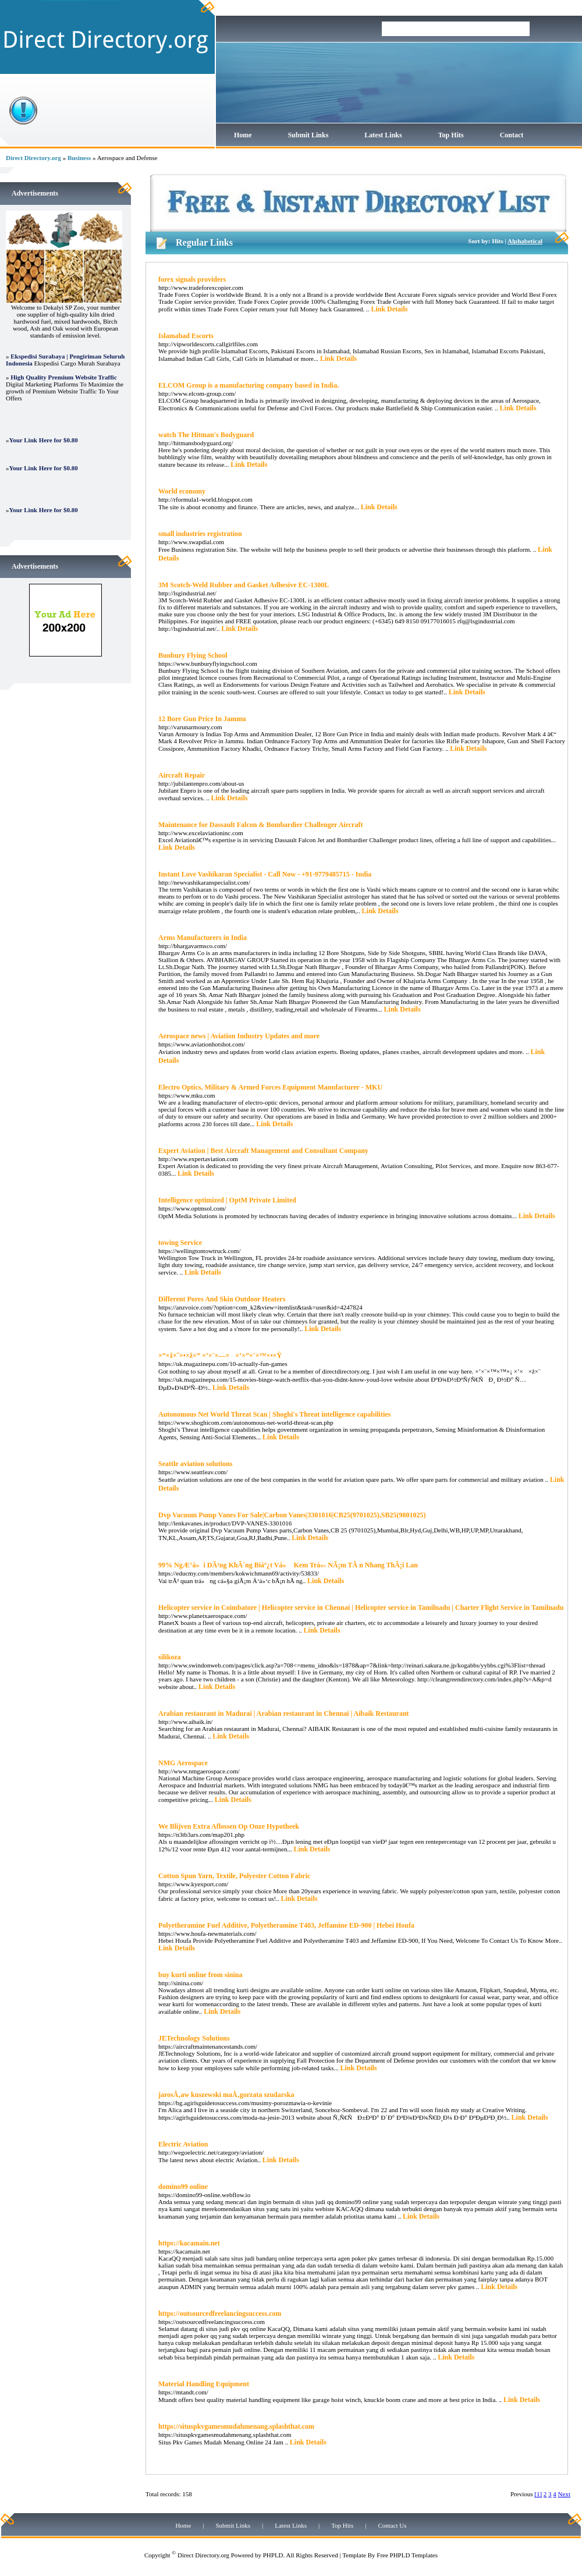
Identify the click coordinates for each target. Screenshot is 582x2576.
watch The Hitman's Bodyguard (206, 435)
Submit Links (308, 135)
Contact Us (392, 2525)
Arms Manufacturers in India (202, 938)
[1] (538, 2493)
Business (79, 157)
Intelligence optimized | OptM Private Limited (227, 1200)
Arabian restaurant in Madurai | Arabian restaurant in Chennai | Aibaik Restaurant (283, 1713)
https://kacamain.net (189, 2243)
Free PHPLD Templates (407, 2555)
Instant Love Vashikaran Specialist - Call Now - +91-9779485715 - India (264, 874)
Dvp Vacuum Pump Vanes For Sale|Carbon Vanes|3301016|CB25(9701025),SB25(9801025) (291, 1515)
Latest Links (383, 135)
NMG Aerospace (183, 1763)
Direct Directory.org (33, 157)
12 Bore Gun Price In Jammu (202, 719)
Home (243, 135)
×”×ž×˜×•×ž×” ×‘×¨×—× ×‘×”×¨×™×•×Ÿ (220, 1355)
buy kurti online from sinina (200, 1975)
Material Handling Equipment (203, 2384)
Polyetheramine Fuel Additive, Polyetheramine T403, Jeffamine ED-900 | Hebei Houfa (286, 1925)
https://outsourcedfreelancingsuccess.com (219, 2313)
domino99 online (183, 2187)
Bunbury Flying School (193, 655)
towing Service (180, 1243)
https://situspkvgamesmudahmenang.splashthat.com (236, 2426)
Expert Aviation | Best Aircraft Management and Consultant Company (263, 1151)
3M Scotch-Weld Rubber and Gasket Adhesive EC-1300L (243, 585)
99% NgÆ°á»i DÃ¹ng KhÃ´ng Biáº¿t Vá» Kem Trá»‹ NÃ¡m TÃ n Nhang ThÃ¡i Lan (288, 1565)
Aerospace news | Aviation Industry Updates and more (239, 1036)
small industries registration (200, 534)
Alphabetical (525, 240)
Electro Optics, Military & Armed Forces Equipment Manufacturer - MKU (270, 1087)
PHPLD (273, 2555)
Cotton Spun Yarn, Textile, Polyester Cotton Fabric (234, 1876)
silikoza (169, 1657)
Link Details (389, 309)
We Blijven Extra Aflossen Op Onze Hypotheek (228, 1826)
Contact (512, 135)
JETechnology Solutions (194, 2038)
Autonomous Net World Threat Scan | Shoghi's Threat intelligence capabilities (274, 1414)
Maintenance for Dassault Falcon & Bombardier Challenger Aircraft (260, 825)
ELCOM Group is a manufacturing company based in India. (248, 385)
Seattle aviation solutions (195, 1464)
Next (564, 2493)
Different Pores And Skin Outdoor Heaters (221, 1299)
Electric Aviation (183, 2144)
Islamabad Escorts (186, 336)
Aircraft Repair (181, 775)
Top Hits (451, 135)
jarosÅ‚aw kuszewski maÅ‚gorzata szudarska (226, 2095)
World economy (181, 491)
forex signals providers (192, 279)
